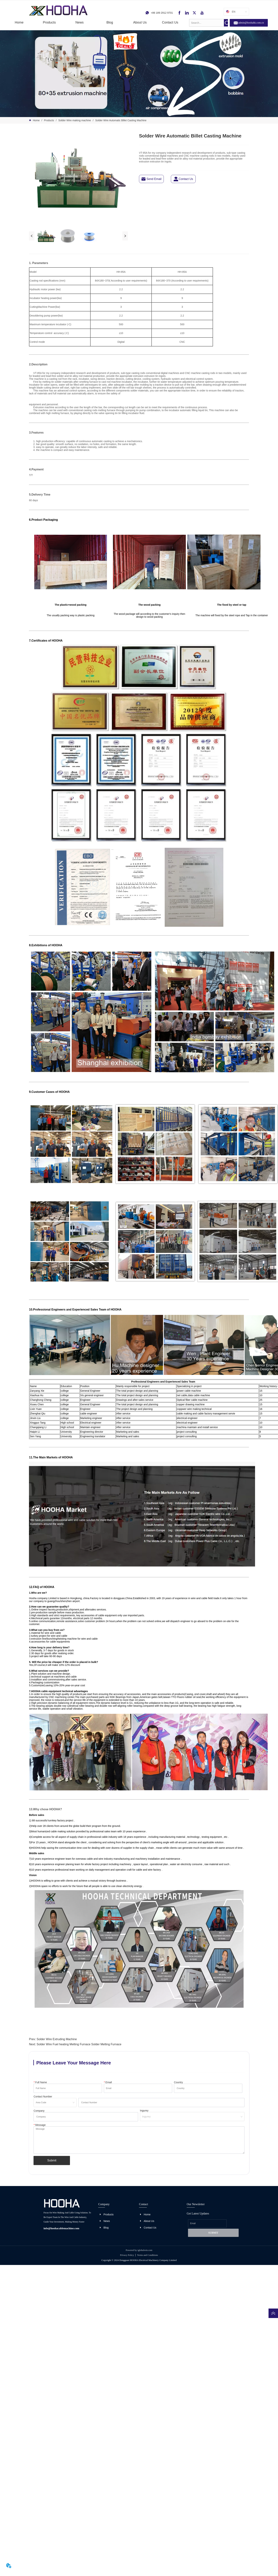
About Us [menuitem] (140, 22)
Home (36, 120)
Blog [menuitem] (109, 22)
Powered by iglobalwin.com (139, 2250)
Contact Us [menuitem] (170, 22)
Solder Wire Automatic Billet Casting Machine (120, 120)
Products (49, 120)
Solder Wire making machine (75, 120)
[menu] (94, 22)
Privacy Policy (127, 2255)
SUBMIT (213, 2232)
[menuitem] (49, 22)
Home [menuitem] (19, 22)
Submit (51, 2160)
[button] (49, 22)
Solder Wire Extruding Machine (57, 2039)
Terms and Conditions (147, 2255)
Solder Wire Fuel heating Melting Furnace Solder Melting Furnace (79, 2044)
